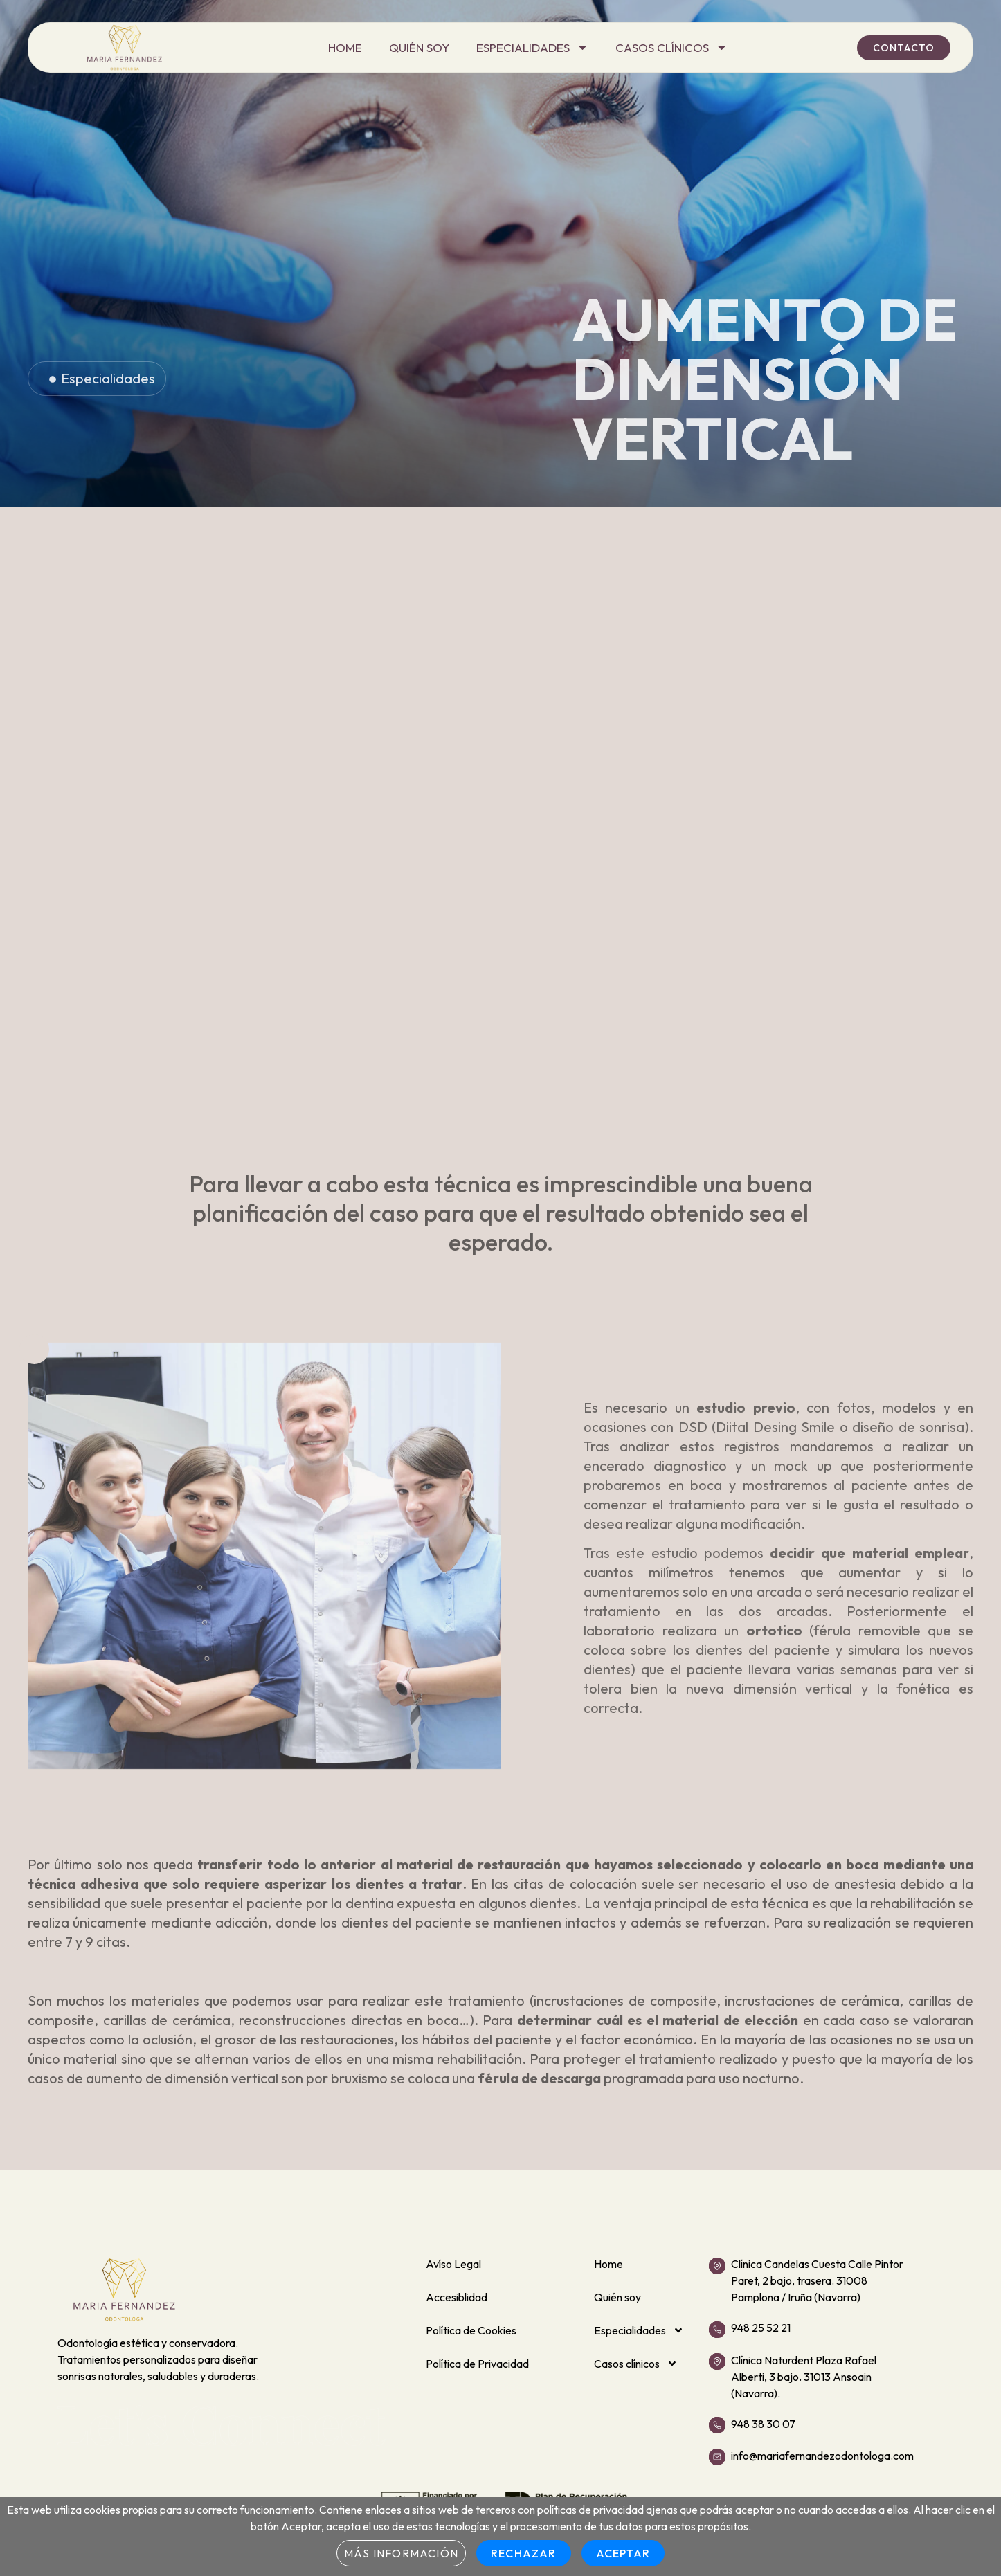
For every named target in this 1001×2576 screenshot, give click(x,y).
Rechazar (524, 2553)
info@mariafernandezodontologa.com (822, 2455)
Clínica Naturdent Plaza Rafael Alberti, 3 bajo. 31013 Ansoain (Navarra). (803, 2376)
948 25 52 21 (761, 2327)
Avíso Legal (453, 2264)
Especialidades (532, 48)
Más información (401, 2553)
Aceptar (623, 2553)
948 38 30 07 (763, 2424)
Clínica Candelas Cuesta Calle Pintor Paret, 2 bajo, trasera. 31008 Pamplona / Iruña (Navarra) (817, 2280)
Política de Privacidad (477, 2363)
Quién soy (419, 47)
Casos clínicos (671, 48)
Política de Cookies (471, 2330)
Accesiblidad (456, 2297)
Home (345, 47)
